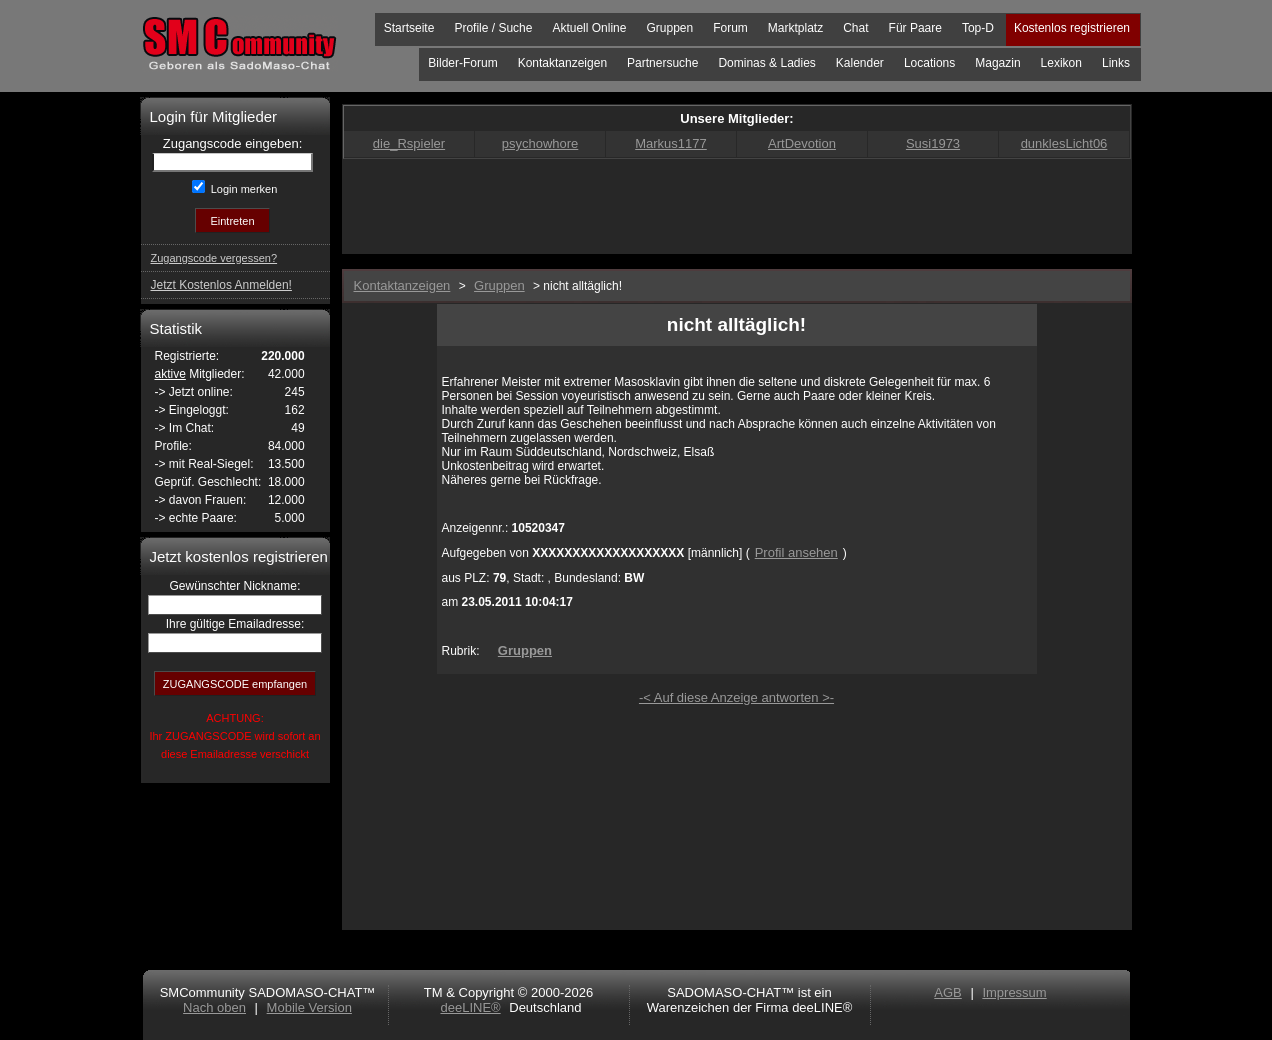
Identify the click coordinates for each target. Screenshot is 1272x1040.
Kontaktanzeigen (562, 63)
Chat (855, 28)
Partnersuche (662, 63)
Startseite (409, 28)
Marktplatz (795, 28)
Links (1116, 63)
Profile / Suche (493, 28)
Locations (929, 63)
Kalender (860, 63)
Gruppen (669, 28)
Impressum (1014, 992)
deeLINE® (470, 1007)
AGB (947, 992)
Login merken (243, 189)
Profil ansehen (796, 552)
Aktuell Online (589, 28)
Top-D (978, 28)
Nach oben (214, 1007)
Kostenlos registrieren (1072, 28)
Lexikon (1061, 63)
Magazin (997, 63)
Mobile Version (309, 1007)
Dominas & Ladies (766, 63)
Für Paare (915, 28)
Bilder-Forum (462, 63)
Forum (730, 28)
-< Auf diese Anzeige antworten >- (736, 697)
